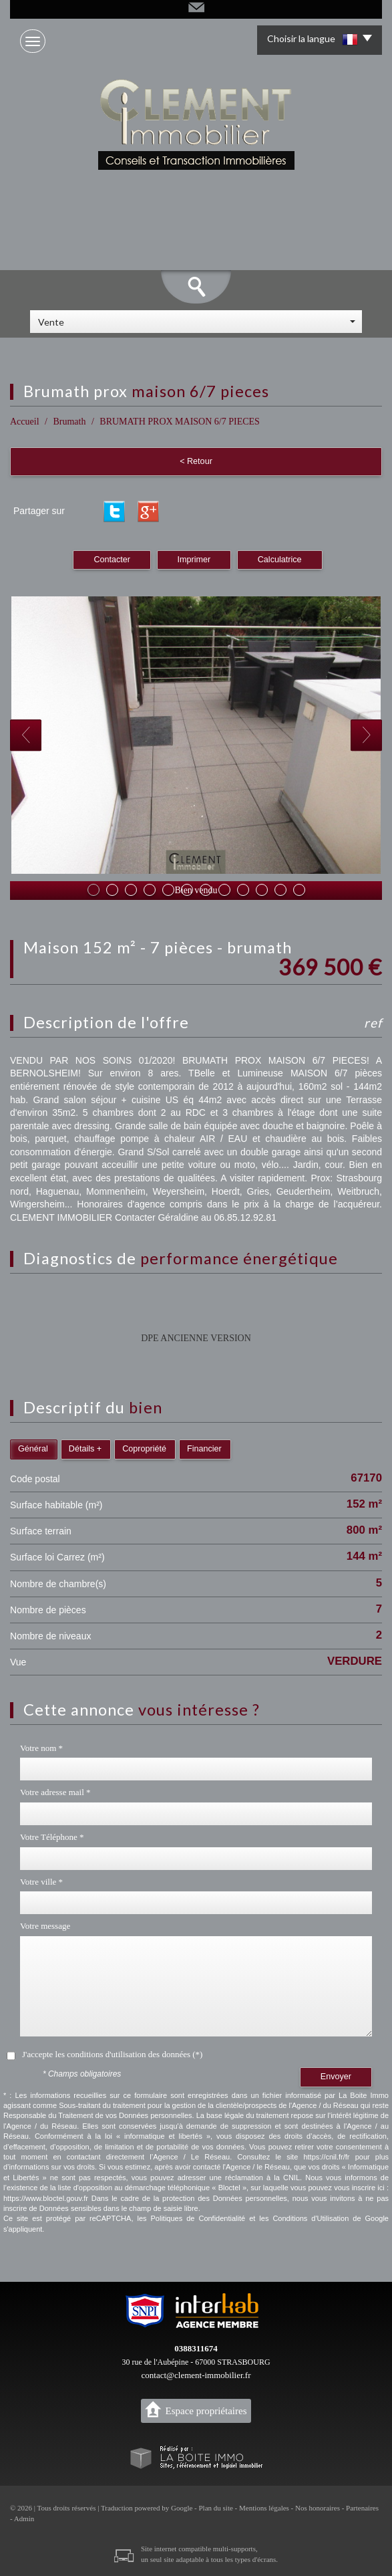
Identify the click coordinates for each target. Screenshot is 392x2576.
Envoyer (336, 2076)
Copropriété (144, 1448)
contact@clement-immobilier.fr (196, 2375)
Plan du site (215, 2508)
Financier (204, 1448)
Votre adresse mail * (55, 1792)
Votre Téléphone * (52, 1837)
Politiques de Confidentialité (198, 2218)
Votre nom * (41, 1748)
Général (33, 1448)
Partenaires (362, 2508)
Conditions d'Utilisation (310, 2218)
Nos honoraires (317, 2508)
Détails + (85, 1448)
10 (262, 890)
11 (280, 890)
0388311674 (195, 2348)
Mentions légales (264, 2508)
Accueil (24, 422)
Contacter (111, 559)
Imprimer (194, 559)
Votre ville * (41, 1882)
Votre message (45, 1926)
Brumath (69, 422)
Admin (24, 2518)
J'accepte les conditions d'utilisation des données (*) (112, 2054)
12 (299, 890)
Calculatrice (280, 559)
